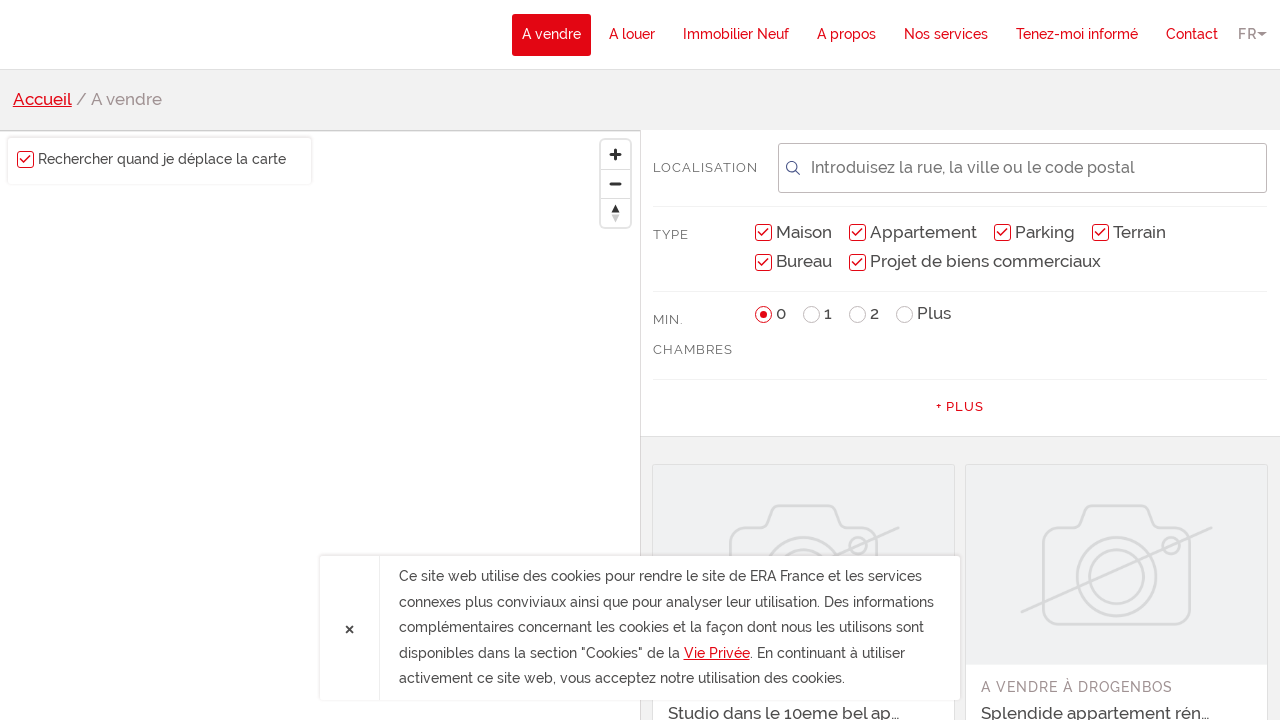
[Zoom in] (615, 154)
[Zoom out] (615, 183)
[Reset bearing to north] (615, 212)
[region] (320, 425)
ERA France (128, 34)
